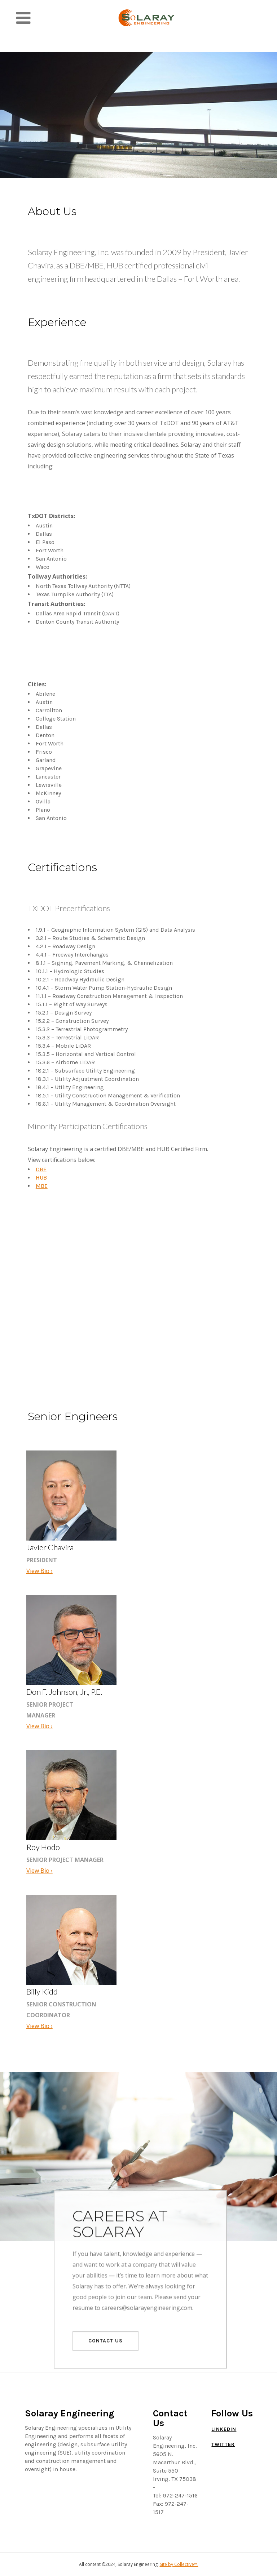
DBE (41, 1169)
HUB (41, 1177)
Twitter (223, 2444)
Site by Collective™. (179, 2564)
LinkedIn (223, 2429)
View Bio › (39, 1571)
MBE (42, 1185)
